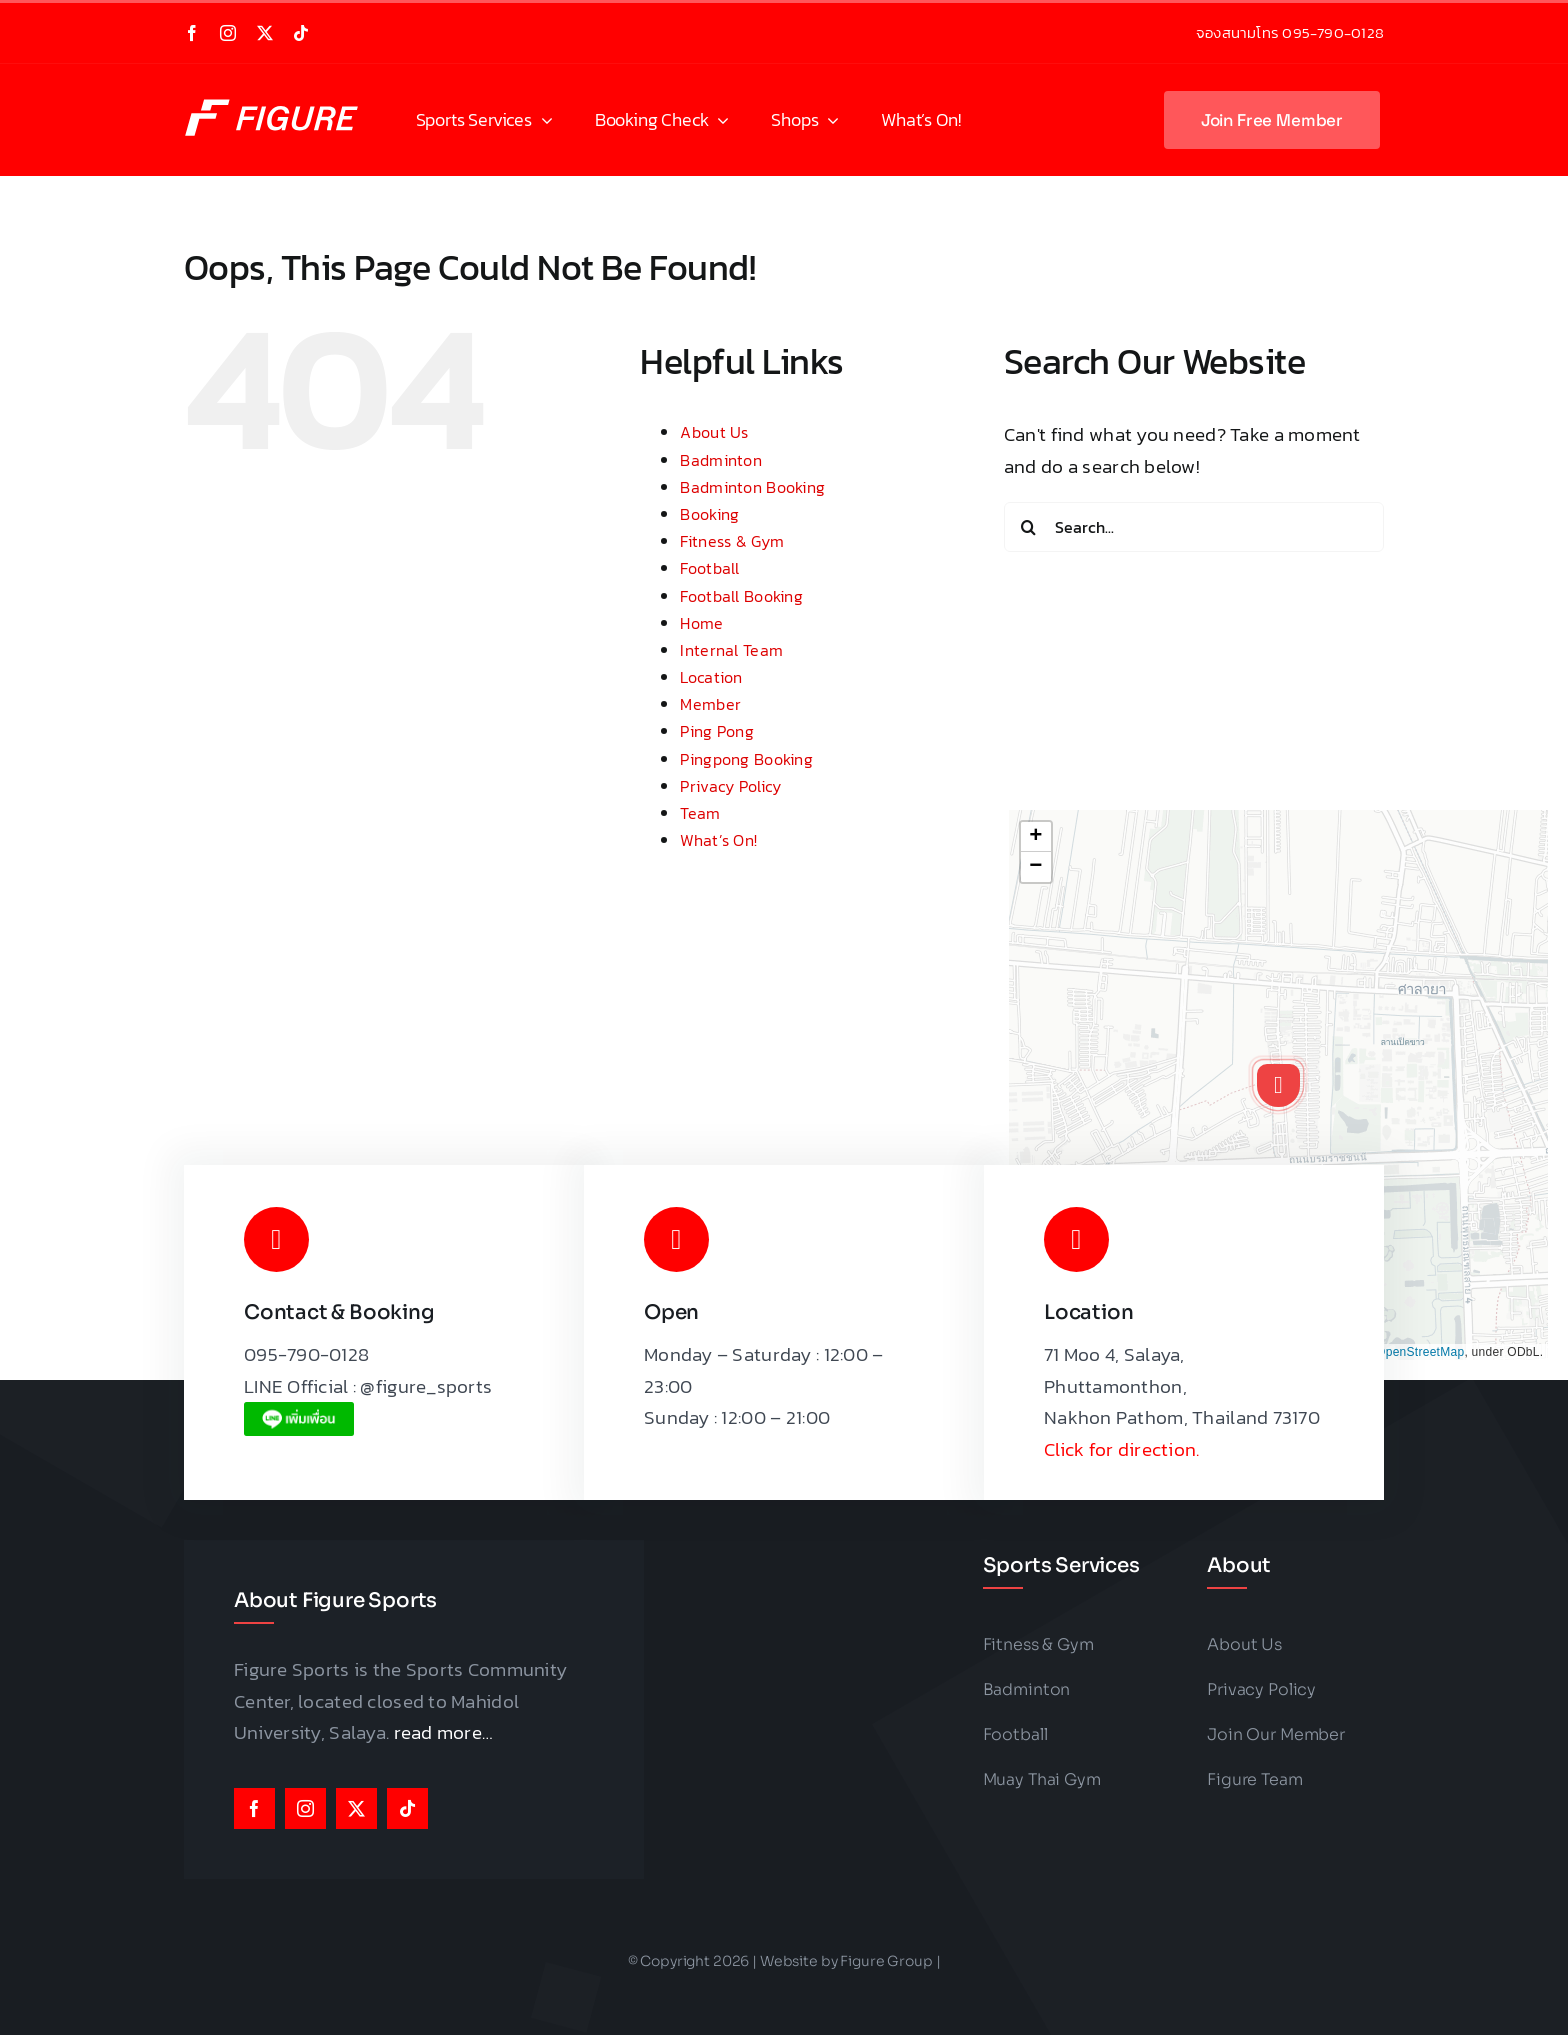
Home (701, 623)
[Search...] (1194, 527)
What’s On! (718, 840)
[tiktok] (301, 33)
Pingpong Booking (746, 759)
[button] (1278, 1085)
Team (700, 813)
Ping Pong (717, 731)
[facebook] (192, 33)
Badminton (721, 460)
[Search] (1029, 527)
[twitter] (265, 33)
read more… (444, 1732)
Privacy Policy (730, 786)
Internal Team (731, 650)
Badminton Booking (752, 487)
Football (709, 568)
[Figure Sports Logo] (279, 96)
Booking (709, 514)
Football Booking (741, 596)
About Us (714, 432)
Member (710, 704)
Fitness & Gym (732, 541)
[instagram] (228, 33)
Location (711, 677)
